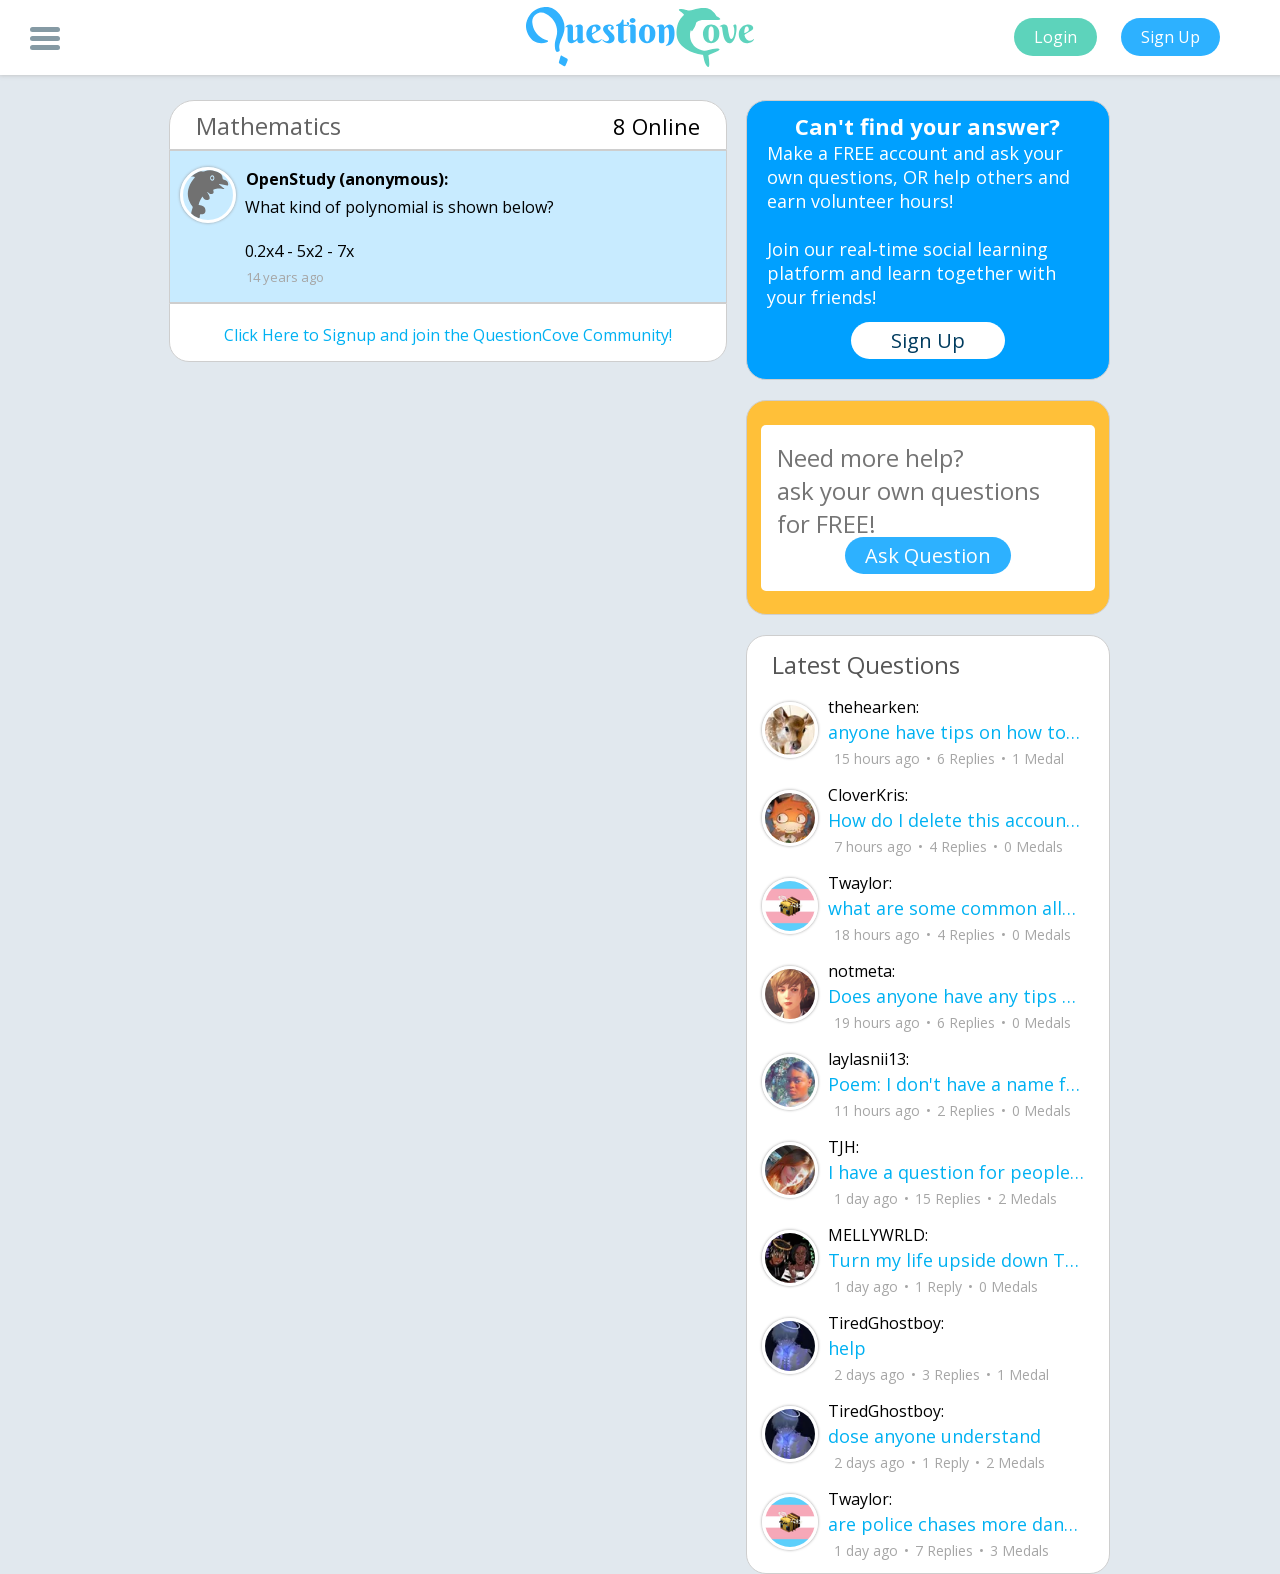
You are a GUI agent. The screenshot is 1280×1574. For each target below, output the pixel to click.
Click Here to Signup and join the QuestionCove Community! (448, 335)
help (847, 1348)
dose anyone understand (934, 1436)
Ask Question (928, 555)
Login (1055, 37)
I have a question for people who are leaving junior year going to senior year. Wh (956, 1172)
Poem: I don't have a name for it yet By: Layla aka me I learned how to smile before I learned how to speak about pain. (956, 1084)
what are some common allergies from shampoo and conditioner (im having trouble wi (956, 908)
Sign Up (1170, 37)
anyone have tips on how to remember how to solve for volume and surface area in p (956, 732)
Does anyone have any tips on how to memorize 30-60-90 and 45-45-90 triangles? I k (956, 996)
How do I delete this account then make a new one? (956, 820)
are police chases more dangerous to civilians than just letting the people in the (956, 1524)
